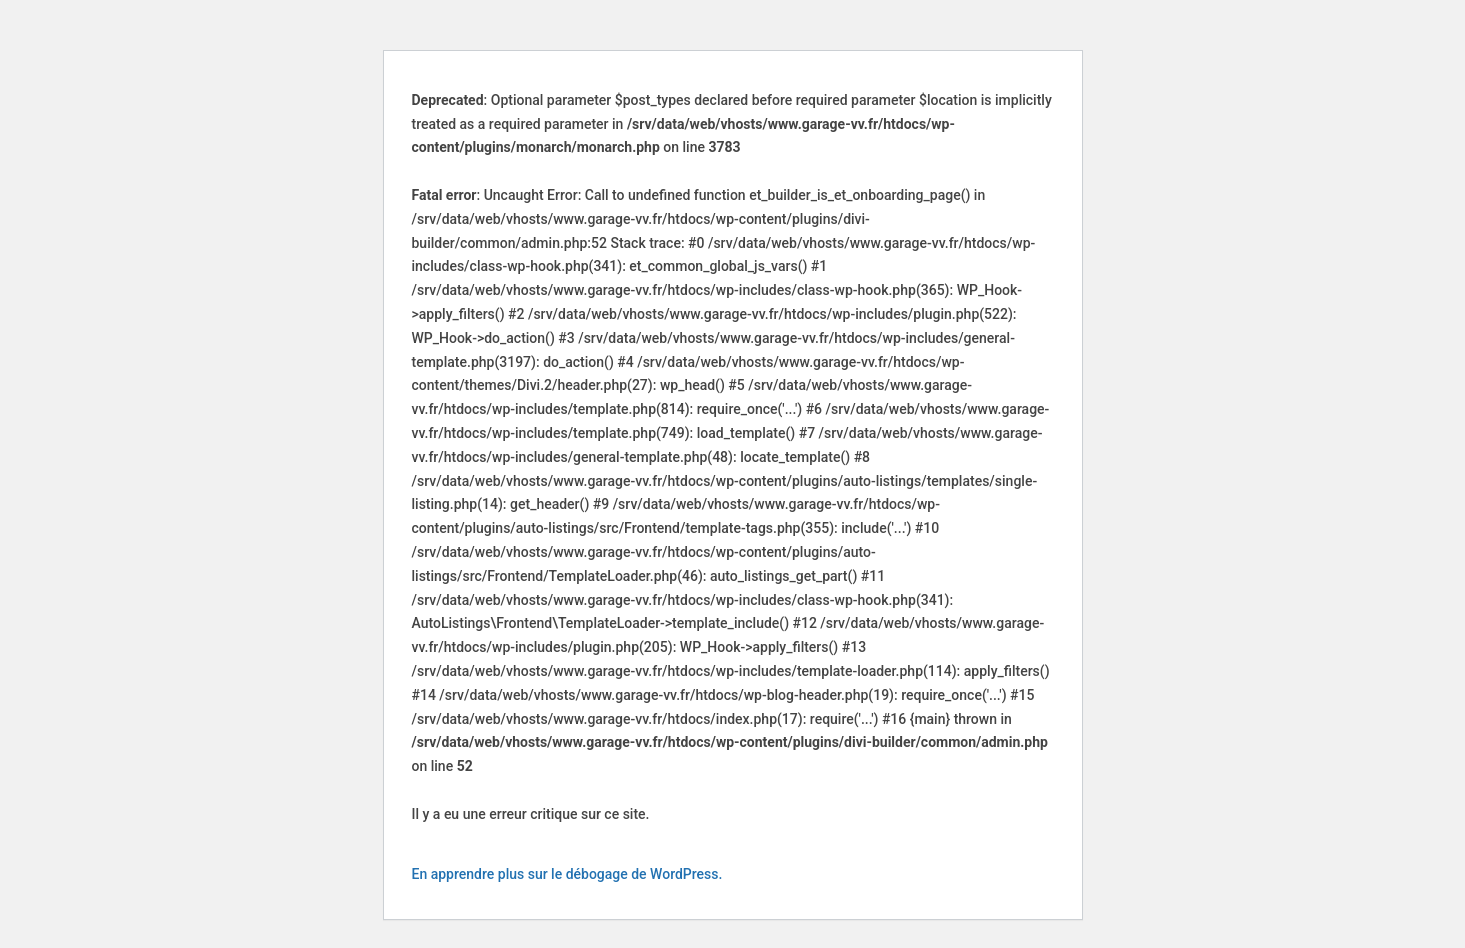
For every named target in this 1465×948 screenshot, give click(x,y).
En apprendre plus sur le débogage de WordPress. (567, 874)
